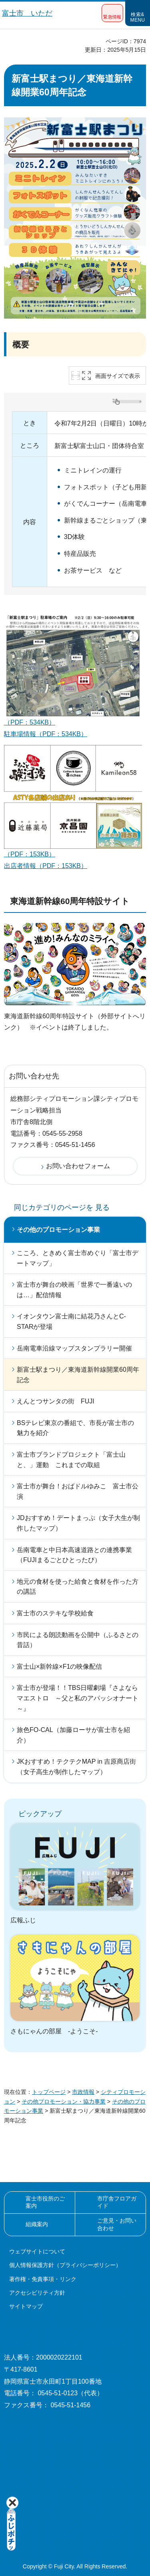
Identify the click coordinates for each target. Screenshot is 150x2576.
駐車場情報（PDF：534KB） (45, 734)
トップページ (49, 2092)
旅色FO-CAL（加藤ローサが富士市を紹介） (73, 1735)
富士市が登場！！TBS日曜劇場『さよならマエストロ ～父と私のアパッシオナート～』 (77, 1698)
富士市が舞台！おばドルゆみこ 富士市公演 (77, 1491)
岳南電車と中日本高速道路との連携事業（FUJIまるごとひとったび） (74, 1555)
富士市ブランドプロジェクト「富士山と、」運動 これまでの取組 (71, 1459)
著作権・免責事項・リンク (42, 2279)
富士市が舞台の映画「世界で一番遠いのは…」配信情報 (74, 1289)
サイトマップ (26, 2306)
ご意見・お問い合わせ (116, 2224)
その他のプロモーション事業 (58, 1229)
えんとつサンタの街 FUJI (55, 1401)
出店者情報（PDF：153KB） (45, 865)
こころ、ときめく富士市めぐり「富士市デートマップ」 (77, 1258)
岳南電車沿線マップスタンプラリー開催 (74, 1348)
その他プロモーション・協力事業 (64, 2101)
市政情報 (83, 2092)
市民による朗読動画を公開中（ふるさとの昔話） (77, 1640)
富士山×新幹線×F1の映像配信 (59, 1666)
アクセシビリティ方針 (37, 2292)
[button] (112, 13)
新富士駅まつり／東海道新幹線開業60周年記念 (78, 1374)
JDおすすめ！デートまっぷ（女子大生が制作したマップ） (78, 1523)
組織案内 (37, 2224)
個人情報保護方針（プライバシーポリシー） (65, 2265)
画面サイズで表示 (117, 376)
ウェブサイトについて (37, 2251)
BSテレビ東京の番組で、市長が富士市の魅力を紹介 (75, 1428)
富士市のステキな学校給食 (55, 1613)
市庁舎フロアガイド (116, 2202)
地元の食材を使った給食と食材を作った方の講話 (77, 1586)
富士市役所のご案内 (45, 2202)
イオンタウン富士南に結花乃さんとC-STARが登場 (71, 1321)
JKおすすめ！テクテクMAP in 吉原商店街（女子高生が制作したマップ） (76, 1766)
